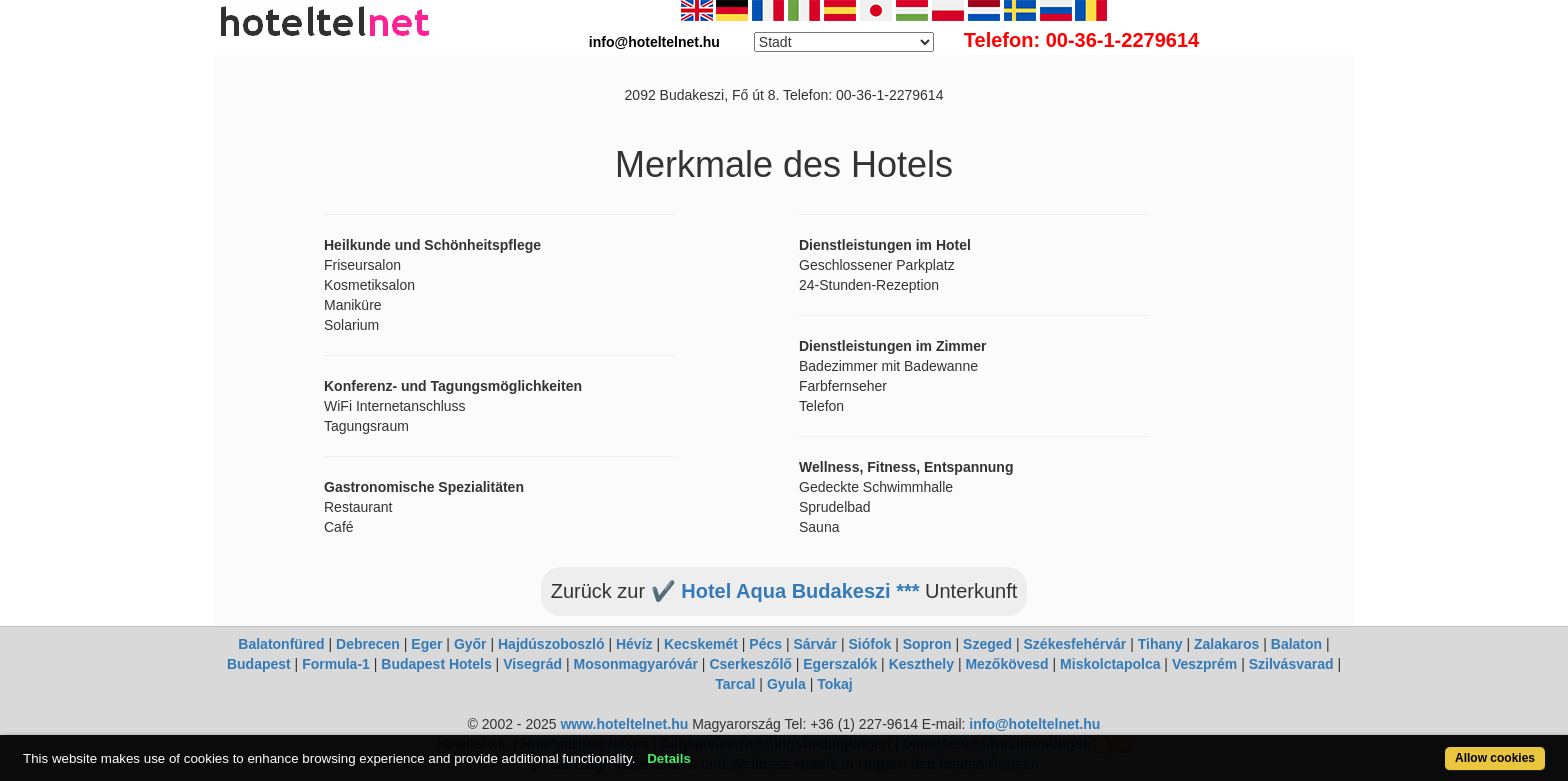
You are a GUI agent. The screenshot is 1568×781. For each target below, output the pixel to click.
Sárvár (815, 644)
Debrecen (368, 644)
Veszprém (1204, 664)
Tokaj (835, 684)
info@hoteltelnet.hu (1034, 724)
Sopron (927, 644)
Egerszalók (840, 664)
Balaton (1296, 644)
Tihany (1160, 644)
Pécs (765, 644)
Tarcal (735, 684)
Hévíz (634, 644)
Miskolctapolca (1110, 664)
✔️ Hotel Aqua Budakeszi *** (785, 591)
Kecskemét (701, 644)
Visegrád (532, 664)
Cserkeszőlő (750, 664)
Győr (470, 644)
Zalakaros (1226, 644)
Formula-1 (336, 664)
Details (669, 758)
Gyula (786, 684)
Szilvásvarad (1291, 664)
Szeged (987, 644)
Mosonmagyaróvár (635, 664)
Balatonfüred (281, 644)
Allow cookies (1495, 758)
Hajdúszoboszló (551, 644)
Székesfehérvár (1075, 644)
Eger (426, 644)
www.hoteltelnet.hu (624, 724)
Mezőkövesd (1006, 664)
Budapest (259, 664)
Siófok (869, 644)
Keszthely (921, 664)
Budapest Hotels (436, 664)
